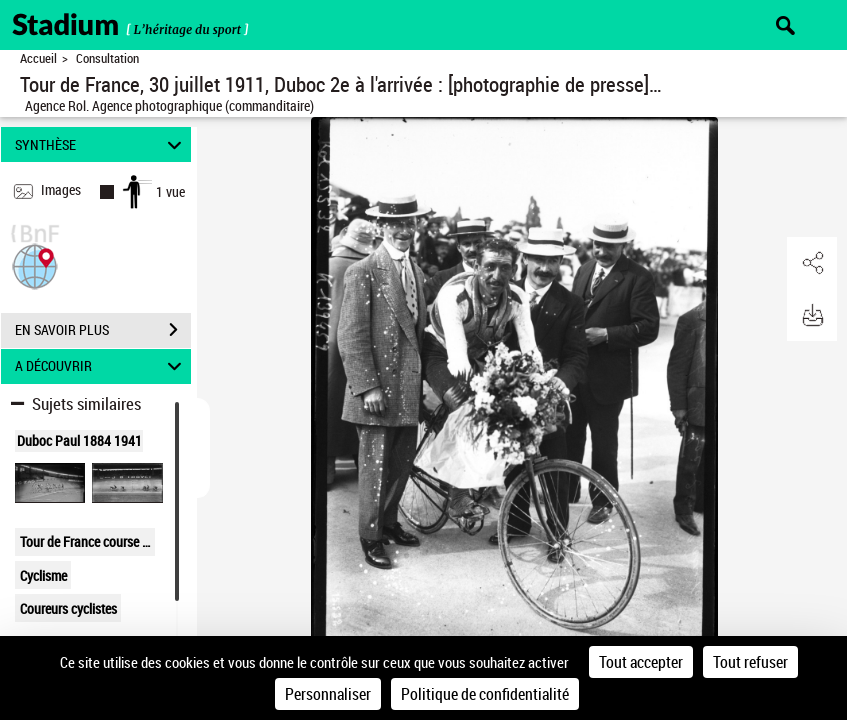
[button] (35, 264)
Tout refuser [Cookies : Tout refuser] (750, 662)
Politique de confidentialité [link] (485, 694)
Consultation (107, 58)
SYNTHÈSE (101, 144)
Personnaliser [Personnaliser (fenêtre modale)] (328, 694)
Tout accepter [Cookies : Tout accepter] (641, 662)
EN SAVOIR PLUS (103, 330)
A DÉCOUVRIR (101, 366)
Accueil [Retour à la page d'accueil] (38, 58)
